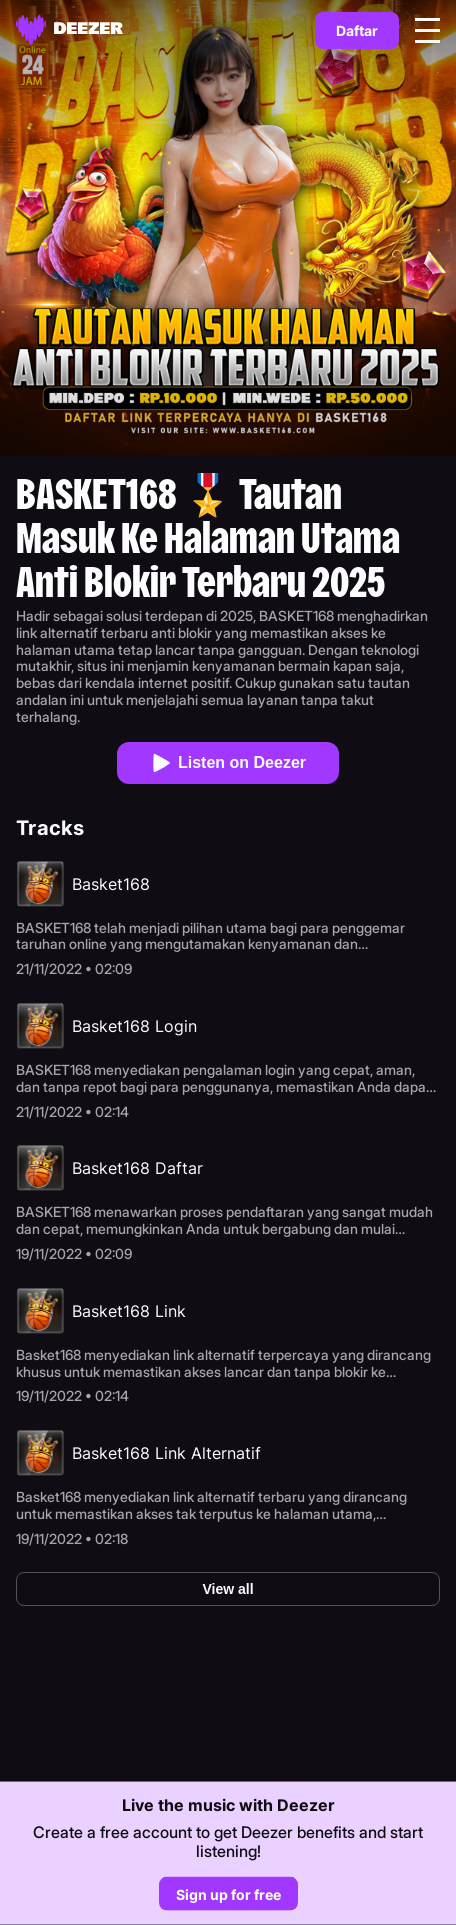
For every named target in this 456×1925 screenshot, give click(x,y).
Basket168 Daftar (137, 1168)
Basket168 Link (129, 1311)
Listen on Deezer (228, 763)
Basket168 (111, 884)
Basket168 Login (134, 1026)
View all (227, 1589)
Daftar (357, 30)
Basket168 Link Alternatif (166, 1453)
